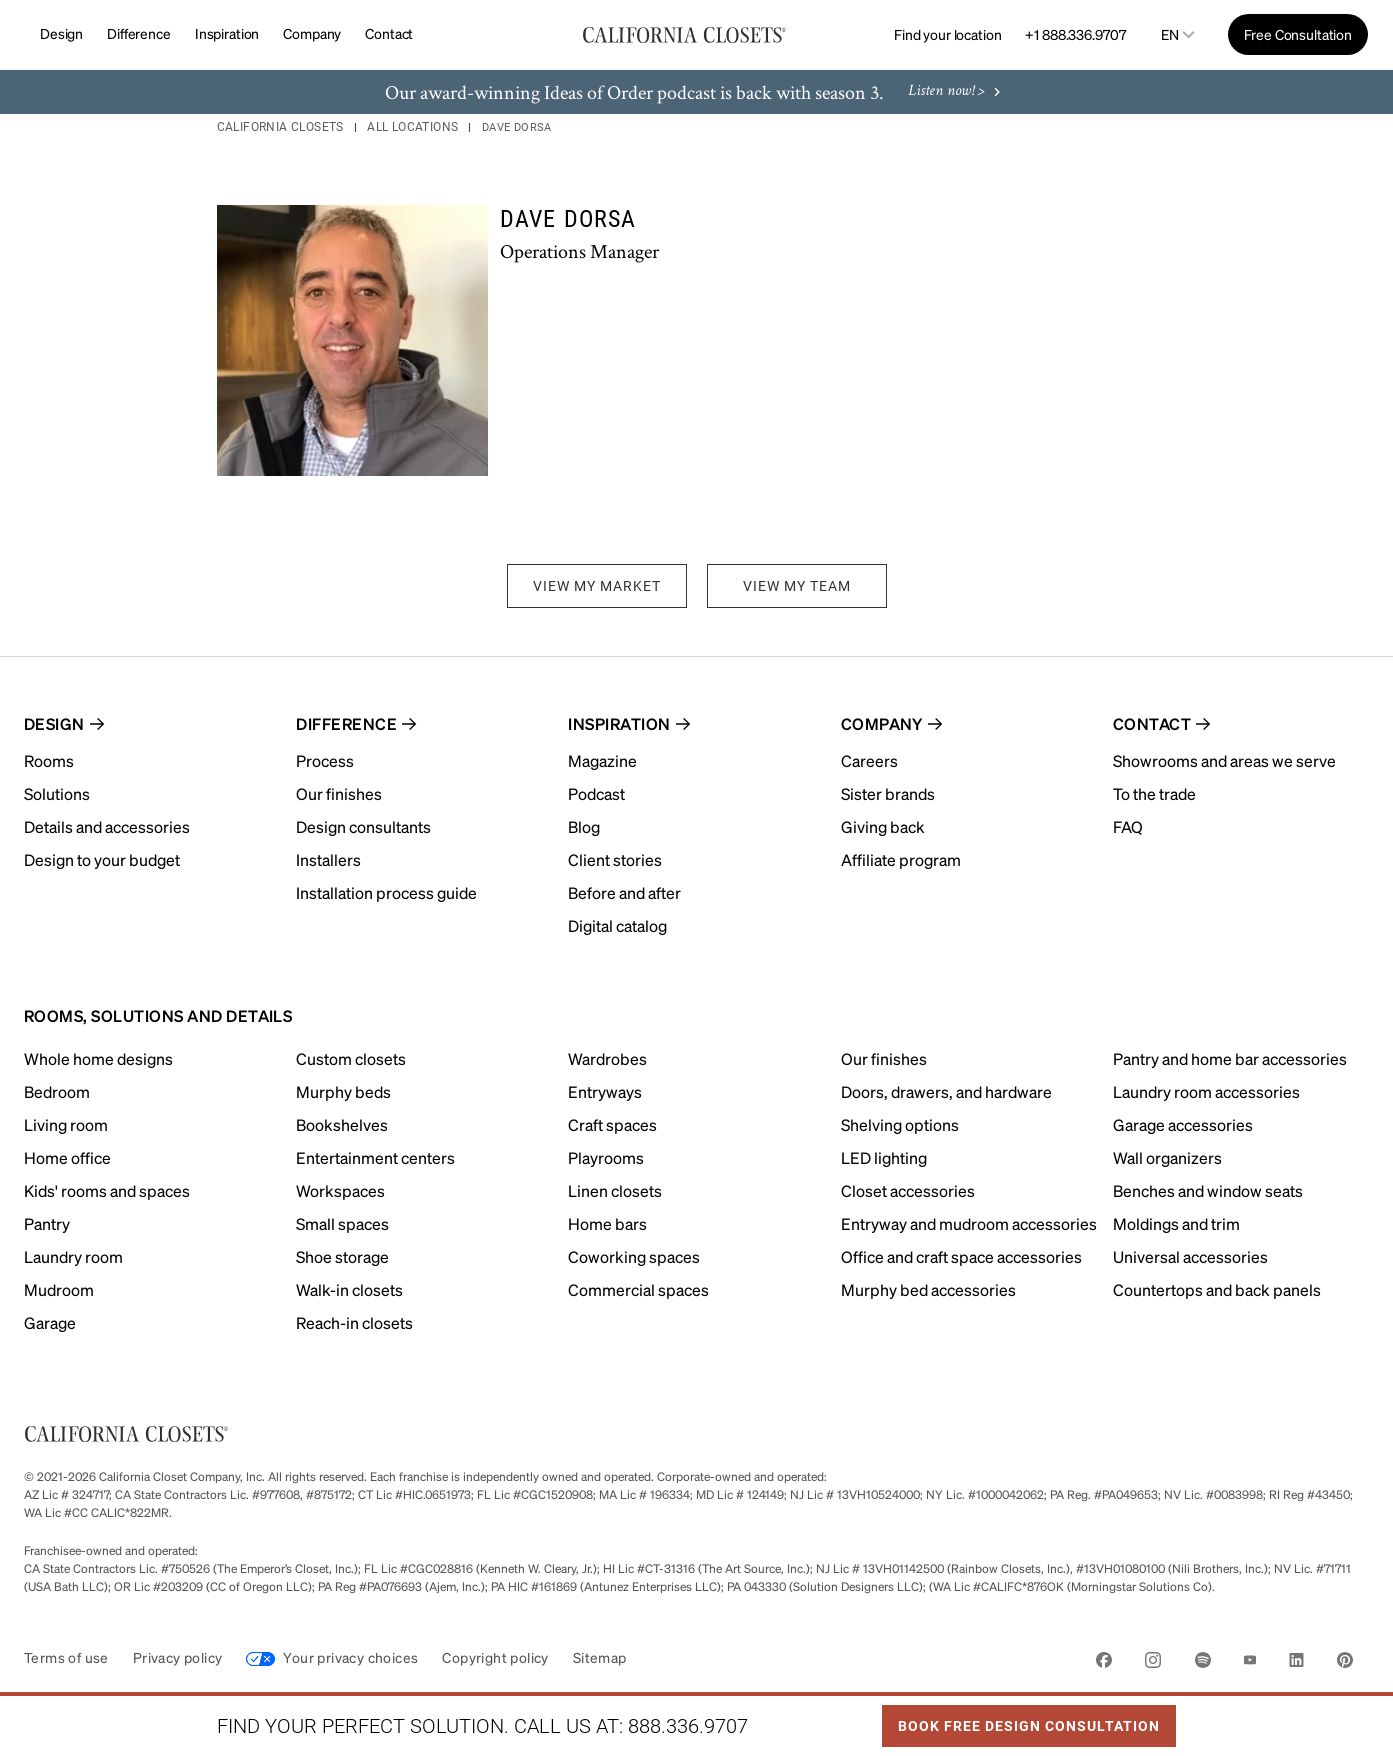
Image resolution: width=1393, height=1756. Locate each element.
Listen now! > (956, 92)
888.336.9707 (688, 1726)
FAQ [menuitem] (1128, 826)
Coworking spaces (634, 1256)
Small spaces (342, 1223)
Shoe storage (342, 1256)
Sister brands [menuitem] (888, 793)
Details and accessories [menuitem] (107, 826)
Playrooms (606, 1157)
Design (61, 33)
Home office (67, 1157)
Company (312, 33)
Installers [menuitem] (328, 859)
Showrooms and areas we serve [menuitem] (1224, 760)
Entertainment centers (375, 1157)
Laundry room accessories (1206, 1091)
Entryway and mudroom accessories (969, 1223)
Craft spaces (612, 1124)
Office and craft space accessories (961, 1256)
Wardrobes (607, 1058)
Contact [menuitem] (1152, 723)
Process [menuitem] (325, 760)
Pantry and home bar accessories (1230, 1058)
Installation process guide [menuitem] (386, 892)
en (1170, 34)
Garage (50, 1322)
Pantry (47, 1223)
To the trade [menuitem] (1154, 793)
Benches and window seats (1208, 1190)
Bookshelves (342, 1124)
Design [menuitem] (54, 723)
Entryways (605, 1091)
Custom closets (351, 1058)
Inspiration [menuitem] (619, 723)
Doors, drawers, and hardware (946, 1091)
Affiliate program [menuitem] (901, 859)
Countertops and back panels (1217, 1289)
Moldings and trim (1176, 1223)
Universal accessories (1190, 1256)
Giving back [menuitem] (883, 826)
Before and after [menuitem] (624, 892)
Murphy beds (343, 1091)
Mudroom (59, 1289)
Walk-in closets (349, 1289)
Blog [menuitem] (584, 826)
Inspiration (227, 33)
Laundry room (73, 1256)
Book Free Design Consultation (1021, 1719)
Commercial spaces (638, 1289)
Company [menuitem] (882, 723)
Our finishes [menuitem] (339, 793)
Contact (389, 33)
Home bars (607, 1223)
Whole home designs (98, 1058)
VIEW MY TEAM (797, 586)
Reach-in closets (354, 1322)
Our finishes (884, 1058)
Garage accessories (1183, 1124)
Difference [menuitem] (346, 723)
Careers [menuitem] (869, 760)
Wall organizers (1167, 1157)
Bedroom (57, 1091)
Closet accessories (908, 1190)
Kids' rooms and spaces (107, 1190)
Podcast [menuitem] (596, 793)
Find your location (947, 34)
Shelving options (900, 1124)
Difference (139, 33)
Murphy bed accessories (928, 1289)
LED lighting (884, 1157)
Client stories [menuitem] (615, 859)
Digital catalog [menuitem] (617, 925)
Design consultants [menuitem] (363, 826)
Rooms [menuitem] (49, 760)
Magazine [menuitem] (602, 760)
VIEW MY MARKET (597, 586)
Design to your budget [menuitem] (102, 859)
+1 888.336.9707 (1075, 34)
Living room (66, 1124)
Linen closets (615, 1190)
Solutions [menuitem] (57, 793)
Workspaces (340, 1190)
